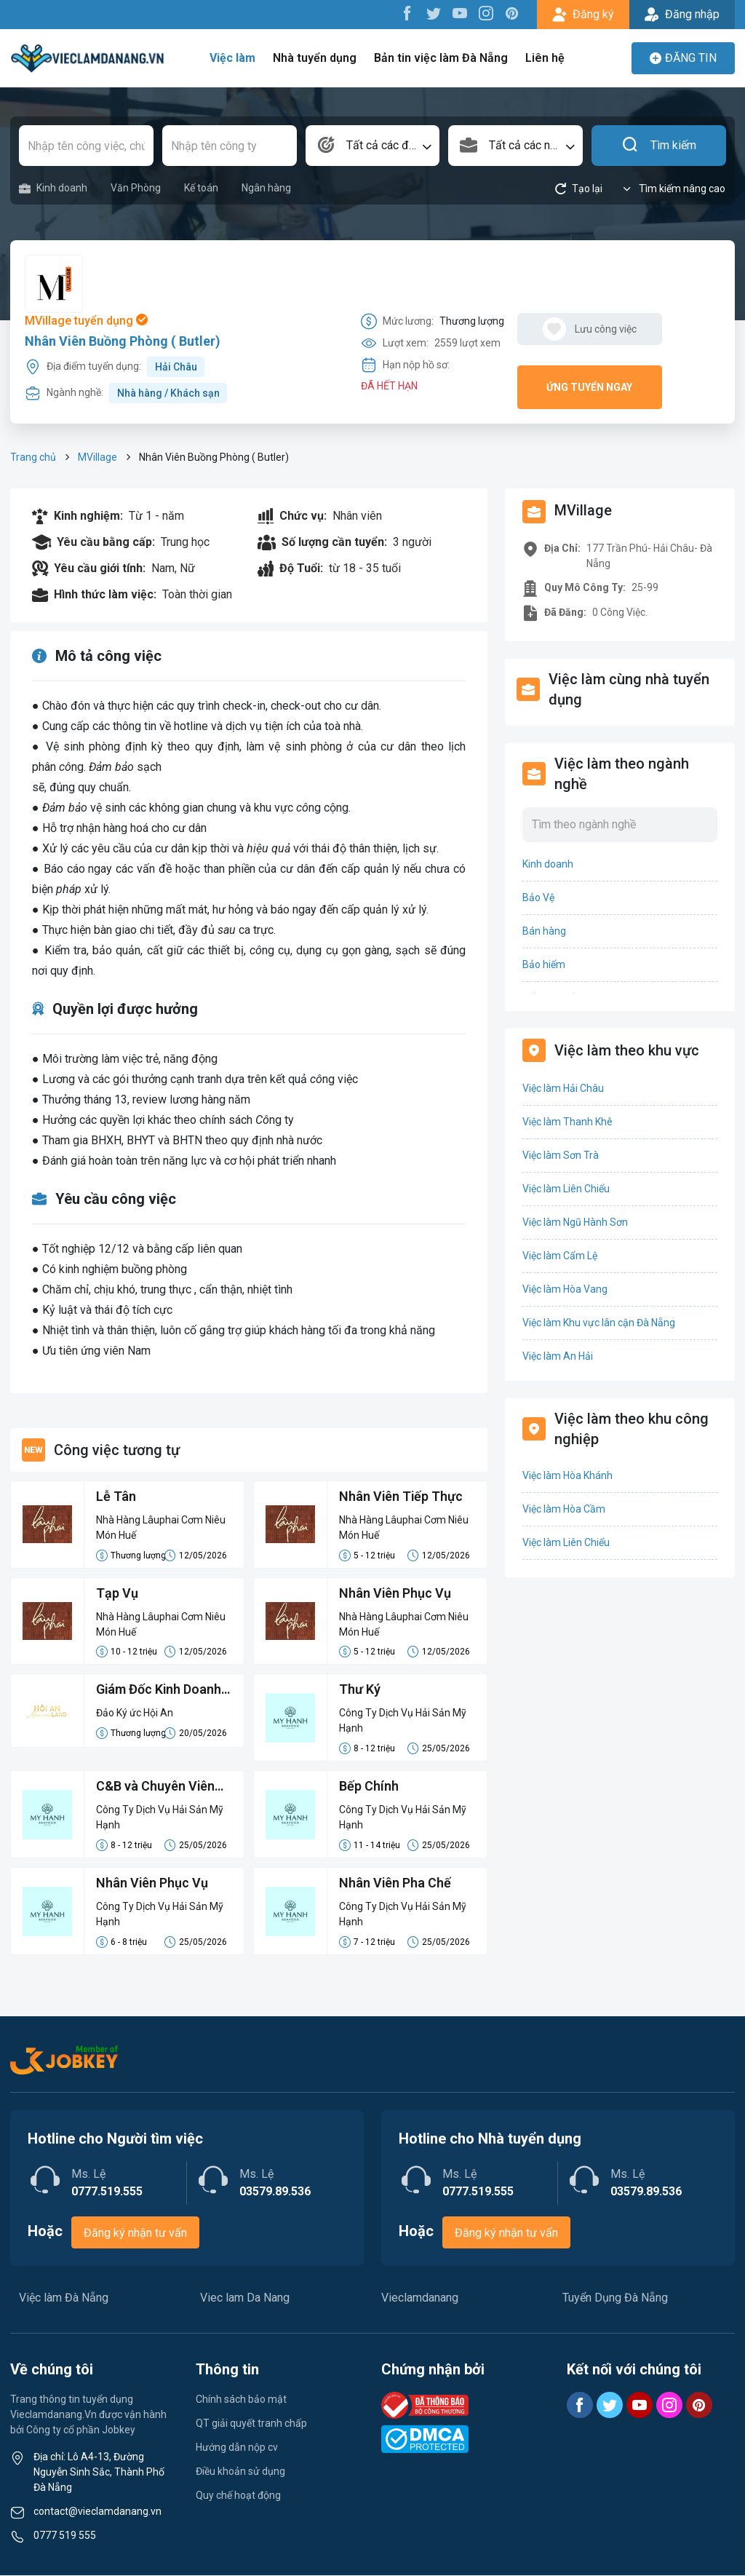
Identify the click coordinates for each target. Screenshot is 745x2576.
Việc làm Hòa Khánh (567, 1475)
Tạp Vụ (117, 1593)
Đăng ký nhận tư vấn (135, 2233)
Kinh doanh (53, 188)
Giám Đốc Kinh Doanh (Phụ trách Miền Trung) (159, 1691)
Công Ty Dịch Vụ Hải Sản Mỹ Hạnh (402, 1721)
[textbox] (373, 145)
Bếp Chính (369, 1787)
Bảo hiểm (543, 964)
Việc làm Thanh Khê (567, 1122)
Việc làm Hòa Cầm (563, 1509)
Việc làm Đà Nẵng (63, 2298)
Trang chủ (33, 457)
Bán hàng (544, 931)
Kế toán (201, 188)
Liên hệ (544, 58)
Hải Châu (176, 367)
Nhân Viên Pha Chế (395, 1884)
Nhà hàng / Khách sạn (168, 393)
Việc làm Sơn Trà (560, 1155)
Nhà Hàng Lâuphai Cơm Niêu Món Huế (161, 1527)
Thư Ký (360, 1690)
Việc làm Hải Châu (563, 1088)
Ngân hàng (266, 188)
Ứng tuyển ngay (589, 387)
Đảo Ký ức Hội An (134, 1713)
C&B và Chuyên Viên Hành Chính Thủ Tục (156, 1788)
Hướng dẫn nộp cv (237, 2448)
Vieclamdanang (419, 2298)
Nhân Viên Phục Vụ (395, 1593)
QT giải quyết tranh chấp (251, 2424)
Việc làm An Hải (557, 1356)
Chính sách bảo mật (241, 2400)
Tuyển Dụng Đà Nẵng (615, 2298)
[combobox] (373, 145)
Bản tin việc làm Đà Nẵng (441, 58)
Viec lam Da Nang (245, 2298)
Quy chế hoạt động (238, 2496)
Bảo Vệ (538, 897)
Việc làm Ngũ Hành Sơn (575, 1222)
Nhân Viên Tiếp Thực (401, 1497)
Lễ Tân (116, 1497)
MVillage (97, 457)
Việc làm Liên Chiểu (566, 1188)
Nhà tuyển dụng (315, 58)
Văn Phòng (136, 188)
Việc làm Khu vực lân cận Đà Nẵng (598, 1322)
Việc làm (234, 58)
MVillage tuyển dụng (86, 321)
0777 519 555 (64, 2536)
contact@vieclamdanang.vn (97, 2512)
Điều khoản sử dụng (240, 2472)
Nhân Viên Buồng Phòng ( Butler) (122, 341)
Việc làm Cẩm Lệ (559, 1255)
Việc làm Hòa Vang (564, 1289)
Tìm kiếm (658, 145)
